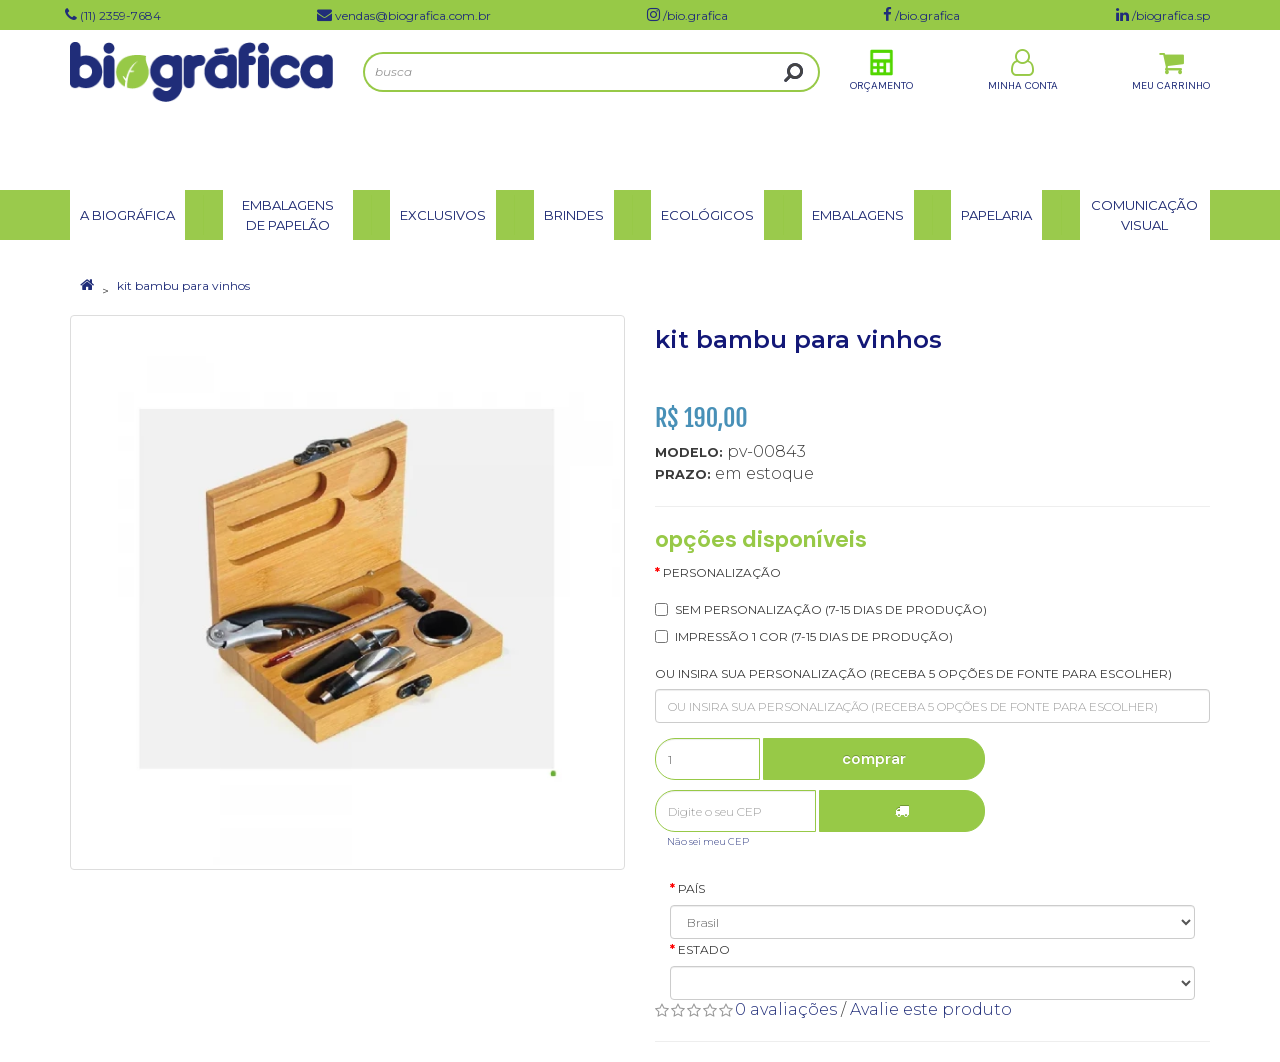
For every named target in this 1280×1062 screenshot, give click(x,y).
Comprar (874, 759)
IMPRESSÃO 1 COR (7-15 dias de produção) (814, 636)
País (691, 888)
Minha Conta (1023, 108)
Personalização (722, 572)
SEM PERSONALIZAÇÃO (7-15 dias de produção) (831, 609)
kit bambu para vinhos (183, 285)
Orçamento (881, 108)
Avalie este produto (931, 1009)
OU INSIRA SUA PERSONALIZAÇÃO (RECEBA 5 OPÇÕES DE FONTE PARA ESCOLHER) (913, 673)
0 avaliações (786, 1009)
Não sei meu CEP (708, 841)
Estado (704, 949)
